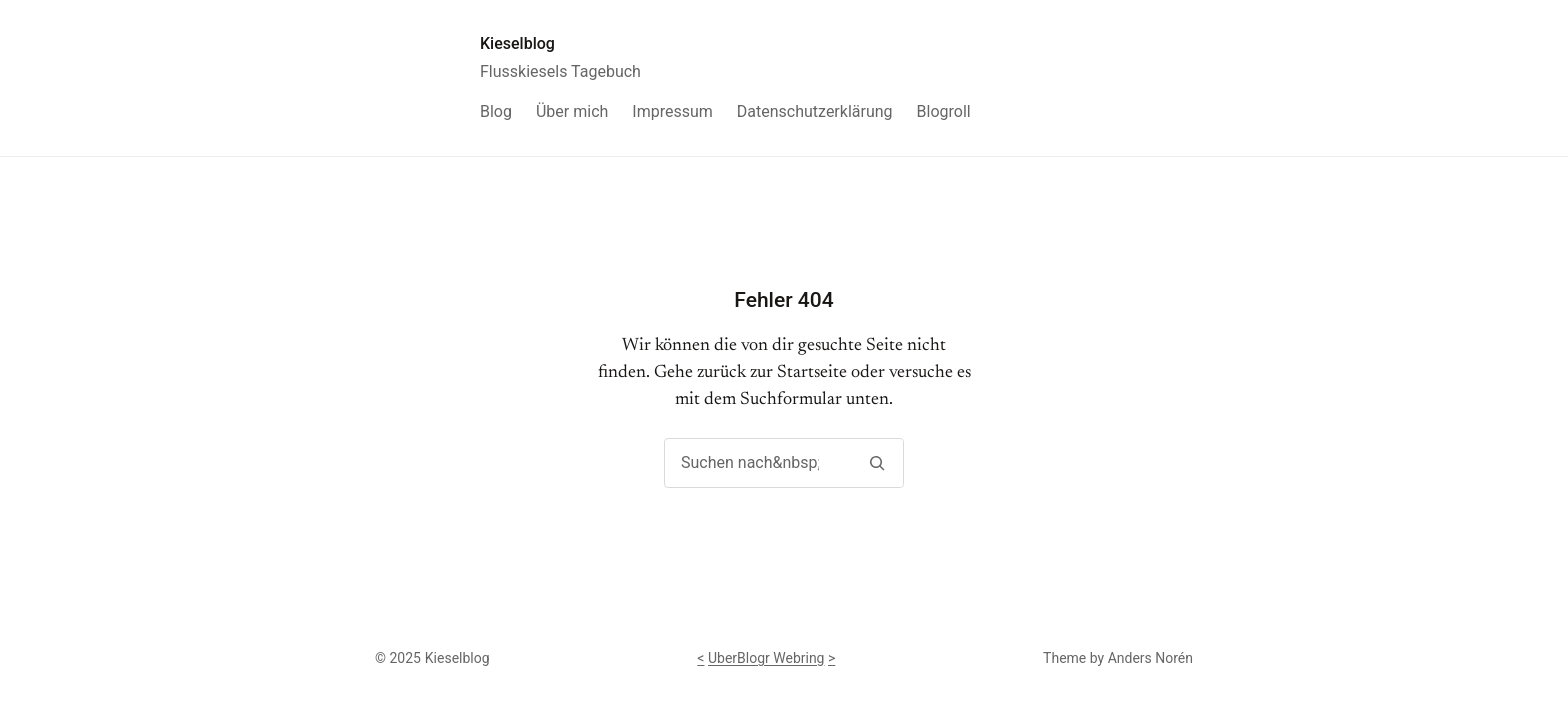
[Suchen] (876, 463)
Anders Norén (1150, 658)
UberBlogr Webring (766, 658)
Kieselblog (517, 43)
